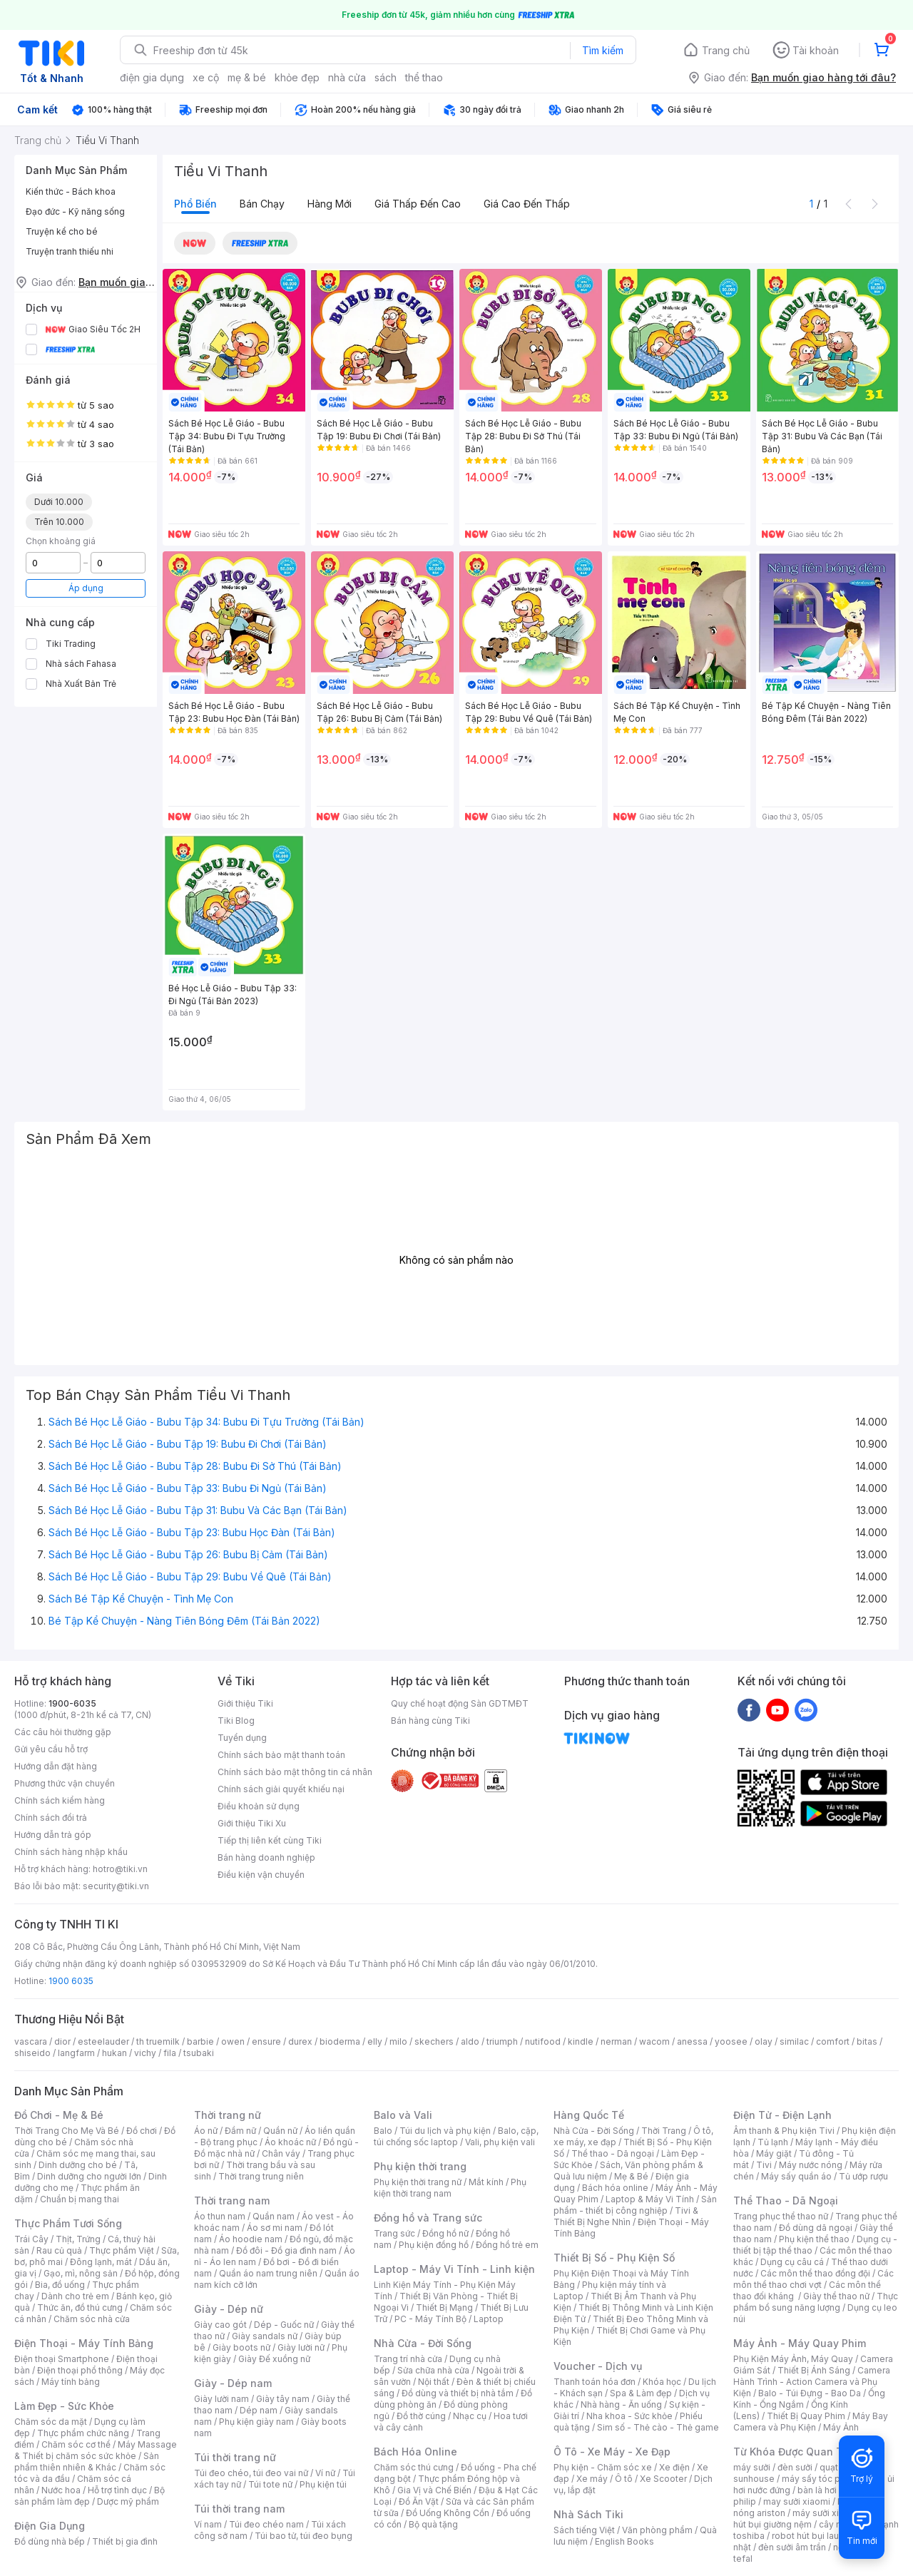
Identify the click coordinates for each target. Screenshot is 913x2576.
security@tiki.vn (116, 1886)
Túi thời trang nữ (235, 2457)
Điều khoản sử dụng (259, 1806)
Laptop (489, 2319)
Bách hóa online (615, 2187)
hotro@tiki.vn (120, 1869)
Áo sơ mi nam (274, 2227)
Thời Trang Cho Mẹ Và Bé (66, 2130)
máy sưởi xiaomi (826, 2513)
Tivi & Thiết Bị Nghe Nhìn (626, 2216)
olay (763, 2041)
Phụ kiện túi (323, 2484)
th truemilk (158, 2041)
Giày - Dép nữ (228, 2309)
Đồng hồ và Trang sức (428, 2218)
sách (385, 77)
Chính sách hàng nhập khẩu (71, 1851)
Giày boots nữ (241, 2347)
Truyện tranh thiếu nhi (69, 251)
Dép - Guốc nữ (284, 2324)
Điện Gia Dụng (49, 2526)
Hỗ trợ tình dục (117, 2490)
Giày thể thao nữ (836, 2296)
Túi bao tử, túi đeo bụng (303, 2535)
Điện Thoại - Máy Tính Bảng (83, 2343)
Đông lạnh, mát (101, 2261)
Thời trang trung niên (261, 2176)
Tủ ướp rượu (863, 2176)
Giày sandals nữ (264, 2336)
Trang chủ (726, 50)
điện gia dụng (152, 77)
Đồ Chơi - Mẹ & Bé (58, 2115)
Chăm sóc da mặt (50, 2421)
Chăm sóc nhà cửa (91, 2319)
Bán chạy (262, 204)
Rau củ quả (59, 2250)
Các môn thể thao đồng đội (815, 2273)
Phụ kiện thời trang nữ (417, 2182)
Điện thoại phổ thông (80, 2370)
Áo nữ (206, 2130)
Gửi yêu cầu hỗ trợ (51, 1749)
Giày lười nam (221, 2398)
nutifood (543, 2041)
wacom (654, 2041)
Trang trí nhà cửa (408, 2358)
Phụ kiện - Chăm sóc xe (603, 2467)
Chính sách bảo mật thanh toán (281, 1754)
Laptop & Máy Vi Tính (650, 2199)
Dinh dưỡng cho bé (78, 2165)
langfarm (76, 2053)
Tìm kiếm (602, 50)
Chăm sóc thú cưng (414, 2467)
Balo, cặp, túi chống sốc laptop (456, 2136)
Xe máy (592, 2478)
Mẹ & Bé (631, 2176)
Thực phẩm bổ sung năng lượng (815, 2302)
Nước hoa (61, 2490)
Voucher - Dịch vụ (598, 2366)
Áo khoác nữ (290, 2142)
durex (300, 2041)
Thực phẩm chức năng (83, 2433)
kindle (580, 2041)
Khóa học (662, 2381)
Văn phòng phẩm (657, 2530)
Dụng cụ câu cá (792, 2261)
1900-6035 (72, 1703)
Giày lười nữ (301, 2347)
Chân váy (281, 2153)
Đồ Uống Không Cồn (447, 2513)
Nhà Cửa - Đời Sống (422, 2343)
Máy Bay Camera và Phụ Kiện (810, 2422)
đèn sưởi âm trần (792, 2547)
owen (233, 2041)
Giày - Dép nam (233, 2383)
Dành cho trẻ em (75, 2296)
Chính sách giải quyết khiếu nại (281, 1789)
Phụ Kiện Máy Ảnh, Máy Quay (793, 2358)
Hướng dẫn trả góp (52, 1834)
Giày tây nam (283, 2398)
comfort (833, 2041)
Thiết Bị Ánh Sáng (813, 2370)
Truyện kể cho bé (62, 231)
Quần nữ (280, 2130)
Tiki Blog (236, 1720)
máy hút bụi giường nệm (808, 2519)
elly (374, 2041)
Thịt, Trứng (78, 2239)
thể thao (424, 77)
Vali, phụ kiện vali (500, 2142)
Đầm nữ (240, 2130)
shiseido (32, 2053)
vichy (145, 2053)
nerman (616, 2041)
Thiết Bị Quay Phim (806, 2416)
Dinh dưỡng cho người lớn (89, 2176)
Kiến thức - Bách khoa (71, 191)
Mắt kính (486, 2182)
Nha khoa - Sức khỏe (629, 2416)
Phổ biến (195, 204)
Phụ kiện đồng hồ (434, 2244)
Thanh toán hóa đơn (595, 2381)
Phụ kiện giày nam (256, 2421)
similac (794, 2041)
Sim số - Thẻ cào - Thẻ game (658, 2427)
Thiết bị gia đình (125, 2541)
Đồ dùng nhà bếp (49, 2541)
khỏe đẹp (297, 77)
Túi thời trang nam (239, 2509)
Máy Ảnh (841, 2427)
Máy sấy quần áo (796, 2176)
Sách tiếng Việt (584, 2530)
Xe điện (674, 2467)
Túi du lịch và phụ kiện (445, 2130)
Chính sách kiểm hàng (59, 1800)
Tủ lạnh (773, 2142)
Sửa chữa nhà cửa (433, 2370)
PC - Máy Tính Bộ (430, 2319)
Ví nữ (325, 2473)
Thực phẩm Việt (121, 2250)
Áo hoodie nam (250, 2239)
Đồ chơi (141, 2130)
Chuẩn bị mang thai (79, 2199)
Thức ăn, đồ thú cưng (80, 2307)
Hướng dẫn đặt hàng (55, 1766)
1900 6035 (71, 1981)
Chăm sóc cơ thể (76, 2444)
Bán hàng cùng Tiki (430, 1720)
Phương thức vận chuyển (64, 1783)
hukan (114, 2053)
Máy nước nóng (810, 2165)
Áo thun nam (219, 2216)
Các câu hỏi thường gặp (62, 1732)
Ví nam (208, 2524)
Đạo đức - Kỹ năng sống (75, 211)
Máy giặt (774, 2153)
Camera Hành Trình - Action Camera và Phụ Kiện (811, 2381)
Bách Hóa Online (415, 2451)
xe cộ (206, 77)
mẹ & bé (247, 77)
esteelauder (103, 2041)
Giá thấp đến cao (417, 204)
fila (169, 2053)
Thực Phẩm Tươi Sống (68, 2223)
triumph (502, 2041)
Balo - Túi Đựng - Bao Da (809, 2393)
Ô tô (624, 2478)
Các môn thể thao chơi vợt (813, 2279)
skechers (434, 2041)
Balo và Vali (403, 2115)
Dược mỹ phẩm (128, 2501)
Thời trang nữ (227, 2115)
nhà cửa (347, 77)
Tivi (764, 2165)
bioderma (340, 2041)
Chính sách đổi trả (50, 1817)
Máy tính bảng (70, 2381)
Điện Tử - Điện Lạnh (782, 2115)
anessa (692, 2041)
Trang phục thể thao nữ (780, 2216)
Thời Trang (663, 2130)
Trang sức (394, 2233)
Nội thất (433, 2381)
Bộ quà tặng (433, 2524)
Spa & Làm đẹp (641, 2393)
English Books (624, 2541)
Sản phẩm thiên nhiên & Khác (86, 2461)
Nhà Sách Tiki (588, 2514)
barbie (200, 2041)
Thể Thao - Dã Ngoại (785, 2200)
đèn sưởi (794, 2467)
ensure (266, 2041)
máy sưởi (751, 2467)
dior (62, 2041)
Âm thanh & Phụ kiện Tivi (784, 2130)
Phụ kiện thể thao (814, 2239)
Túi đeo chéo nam (266, 2524)
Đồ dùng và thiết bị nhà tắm (458, 2393)
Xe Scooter (663, 2478)
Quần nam (274, 2216)
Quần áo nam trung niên (268, 2273)
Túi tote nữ (270, 2484)
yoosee (731, 2041)
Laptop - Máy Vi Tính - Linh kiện (454, 2269)
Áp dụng (85, 588)
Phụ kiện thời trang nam (450, 2188)
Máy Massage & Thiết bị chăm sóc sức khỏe (95, 2450)
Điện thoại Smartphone (61, 2358)
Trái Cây (31, 2239)
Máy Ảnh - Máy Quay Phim (799, 2343)
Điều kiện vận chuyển (261, 1874)
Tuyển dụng (242, 1737)
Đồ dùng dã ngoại (815, 2227)
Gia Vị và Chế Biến (434, 2490)
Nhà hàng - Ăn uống (621, 2404)
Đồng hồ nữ (445, 2233)
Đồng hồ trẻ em (507, 2244)
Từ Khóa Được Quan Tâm (795, 2451)
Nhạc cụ (469, 2416)
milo (398, 2041)
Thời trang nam (232, 2200)
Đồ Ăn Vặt (419, 2501)
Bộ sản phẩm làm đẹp (89, 2496)
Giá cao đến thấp (527, 204)
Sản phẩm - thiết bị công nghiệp (635, 2205)
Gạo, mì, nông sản (81, 2273)
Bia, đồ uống (60, 2284)
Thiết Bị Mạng (444, 2307)
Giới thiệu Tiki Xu (252, 1823)
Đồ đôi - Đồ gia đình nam (286, 2250)
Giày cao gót (220, 2324)
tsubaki (198, 2053)
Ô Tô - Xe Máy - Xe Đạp (612, 2451)
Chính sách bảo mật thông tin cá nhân (295, 1772)
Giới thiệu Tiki (245, 1703)
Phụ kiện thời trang (420, 2166)
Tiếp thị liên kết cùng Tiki (270, 1840)
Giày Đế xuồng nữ (274, 2358)
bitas (867, 2041)
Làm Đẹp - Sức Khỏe (64, 2406)
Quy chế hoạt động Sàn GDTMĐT (460, 1703)
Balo (383, 2130)
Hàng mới (329, 204)
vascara (30, 2041)
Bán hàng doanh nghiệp (266, 1857)
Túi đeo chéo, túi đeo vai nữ (251, 2473)
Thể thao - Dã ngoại (612, 2153)
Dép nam (258, 2410)
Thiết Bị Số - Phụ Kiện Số (614, 2258)
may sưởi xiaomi (796, 2501)
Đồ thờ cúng (421, 2416)
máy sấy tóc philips (822, 2478)
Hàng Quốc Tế (589, 2115)
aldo (470, 2041)
